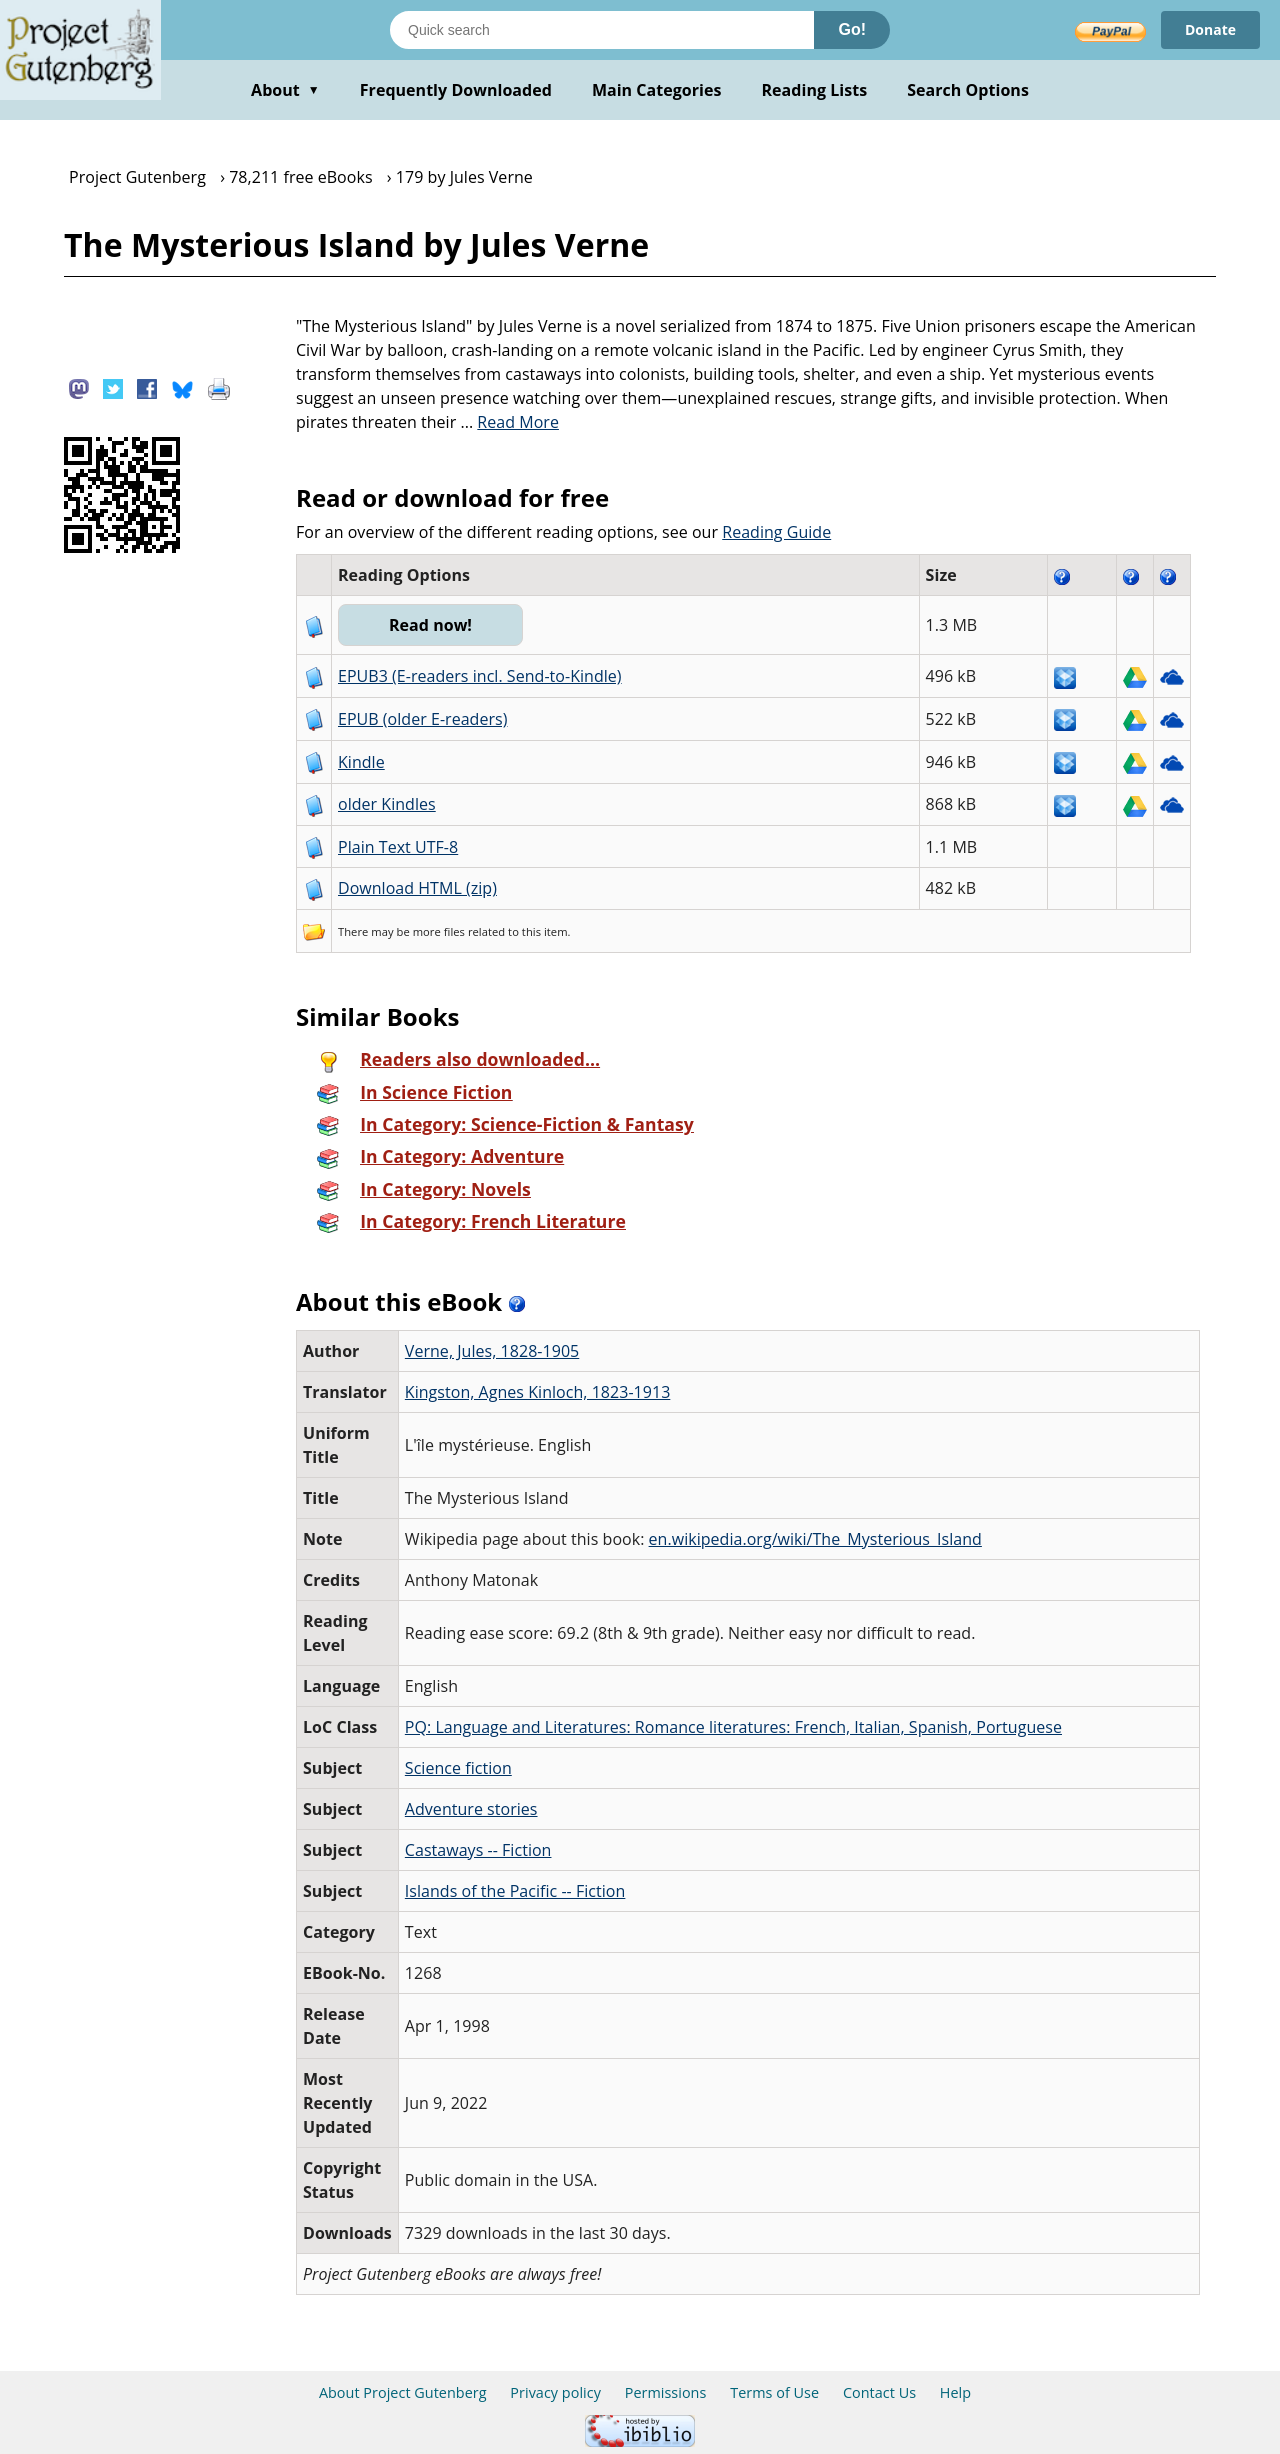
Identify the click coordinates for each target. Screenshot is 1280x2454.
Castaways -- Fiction (478, 1850)
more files (439, 931)
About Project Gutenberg (403, 2392)
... (509, 422)
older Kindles (387, 804)
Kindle (361, 762)
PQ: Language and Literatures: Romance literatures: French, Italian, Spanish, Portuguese (733, 1727)
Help (955, 2392)
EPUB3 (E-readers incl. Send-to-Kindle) (480, 676)
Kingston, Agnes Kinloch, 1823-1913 (538, 1392)
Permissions (666, 2392)
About (285, 90)
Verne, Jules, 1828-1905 (492, 1351)
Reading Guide (776, 532)
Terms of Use (774, 2392)
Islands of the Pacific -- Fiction (515, 1891)
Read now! (430, 625)
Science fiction (458, 1768)
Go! (852, 29)
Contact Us (879, 2392)
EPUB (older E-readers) (422, 719)
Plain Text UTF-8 (398, 847)
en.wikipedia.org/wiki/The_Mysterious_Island (815, 1539)
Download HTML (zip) (417, 888)
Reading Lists (815, 90)
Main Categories (657, 90)
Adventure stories (471, 1809)
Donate (1210, 29)
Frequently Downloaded (456, 90)
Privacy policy (555, 2392)
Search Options (968, 90)
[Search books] (602, 30)
